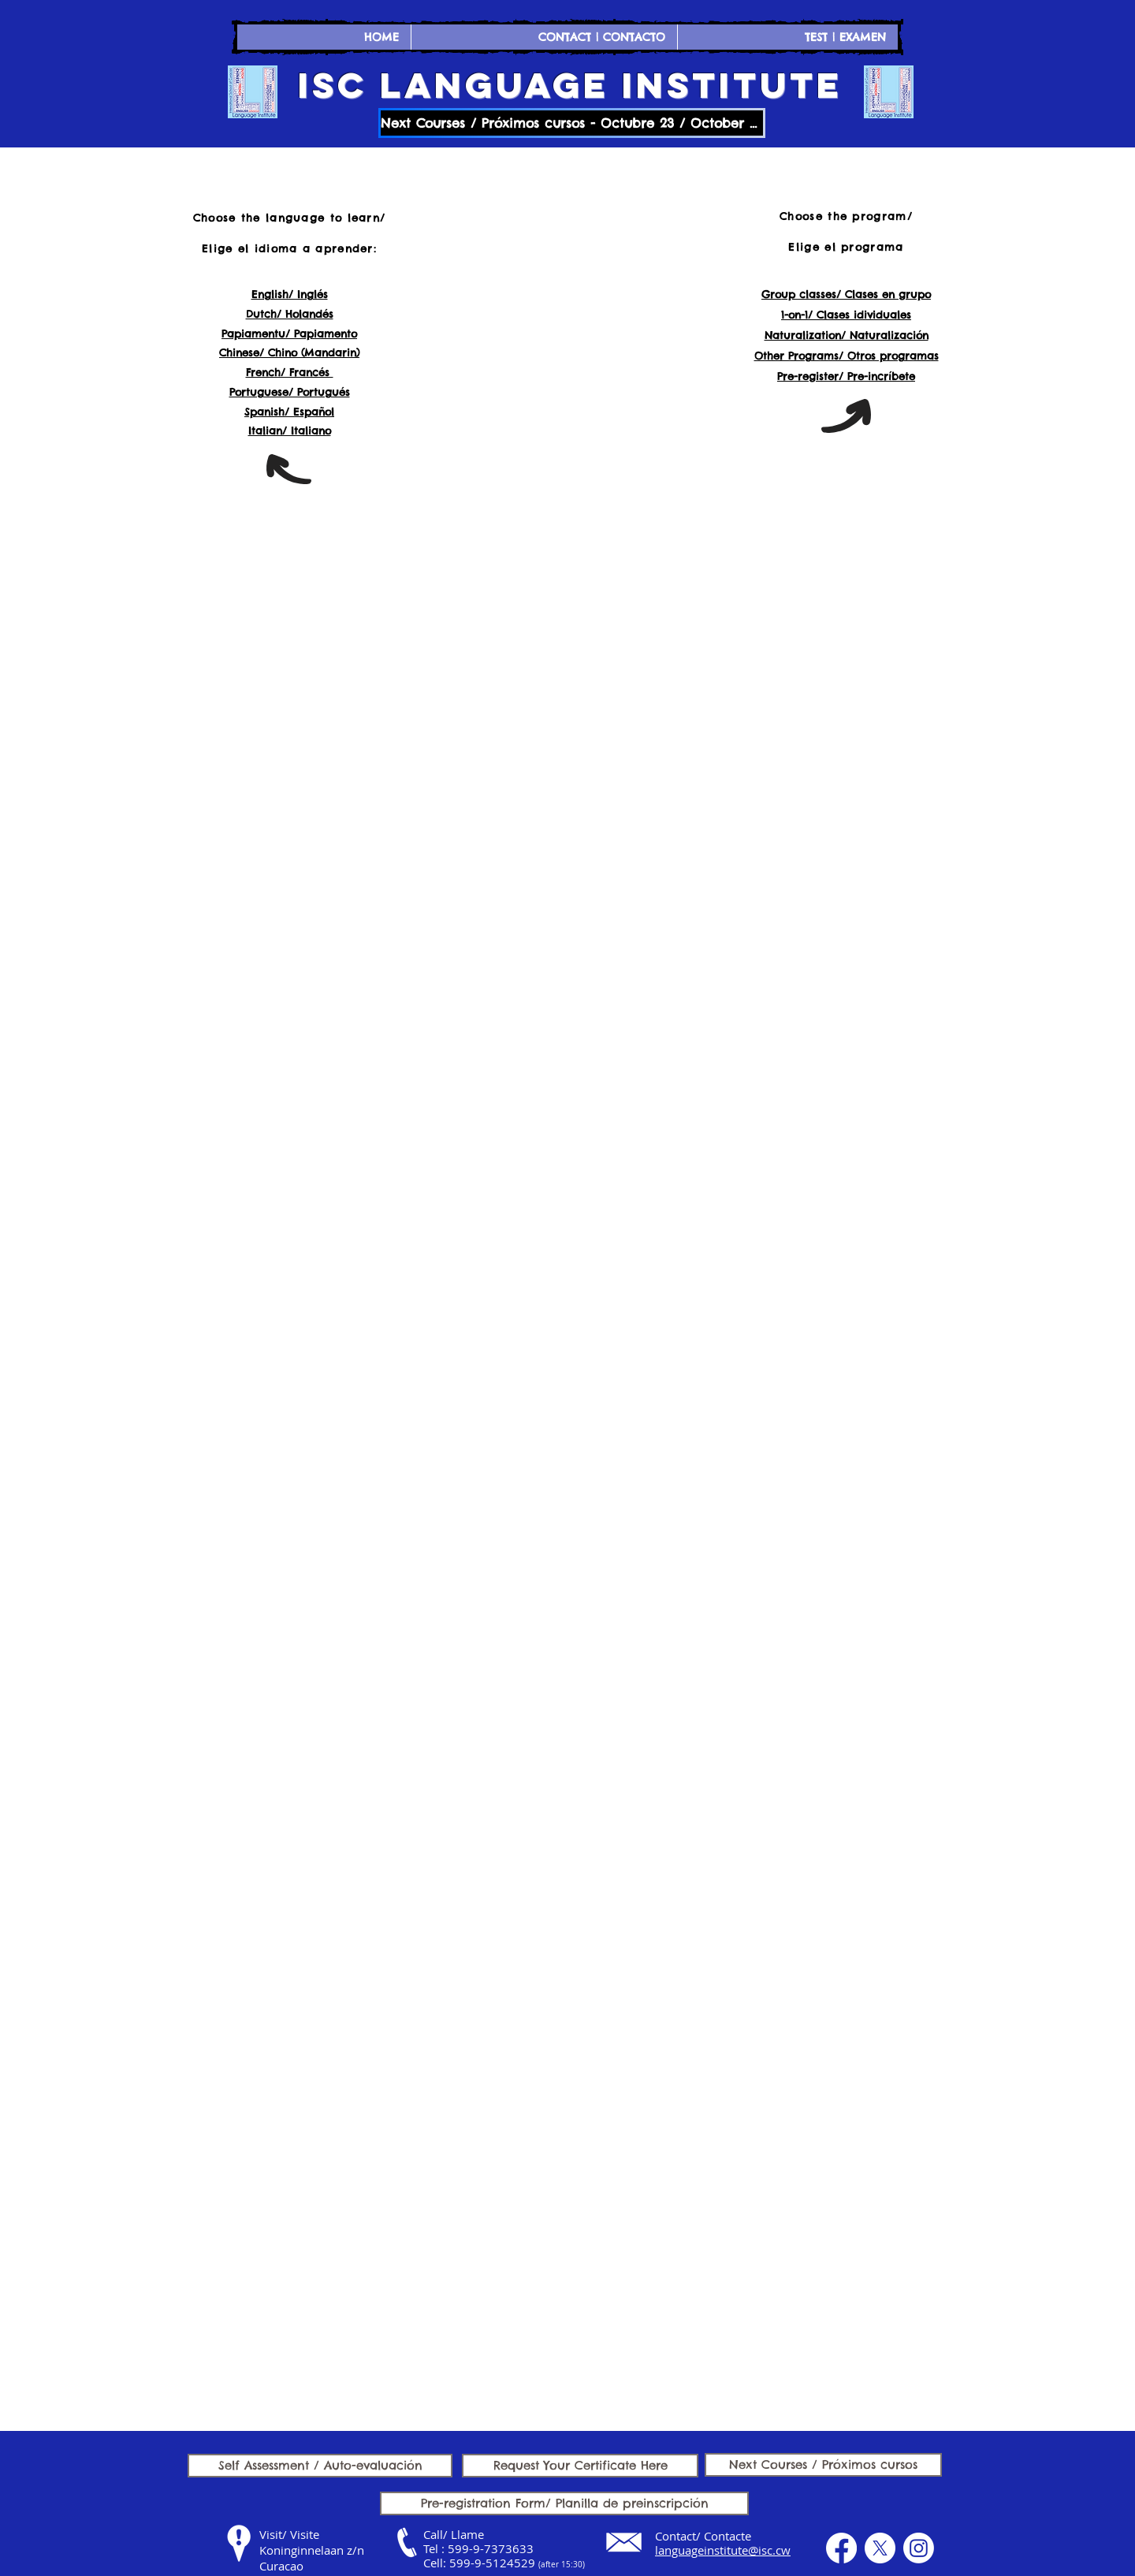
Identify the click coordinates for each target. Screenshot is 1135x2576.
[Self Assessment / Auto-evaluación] (320, 2465)
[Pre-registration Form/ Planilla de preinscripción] (564, 2503)
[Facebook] (841, 2548)
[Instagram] (918, 2548)
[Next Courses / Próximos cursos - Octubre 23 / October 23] (571, 123)
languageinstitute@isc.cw (723, 2550)
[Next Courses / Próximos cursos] (823, 2465)
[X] (880, 2548)
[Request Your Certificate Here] (580, 2465)
